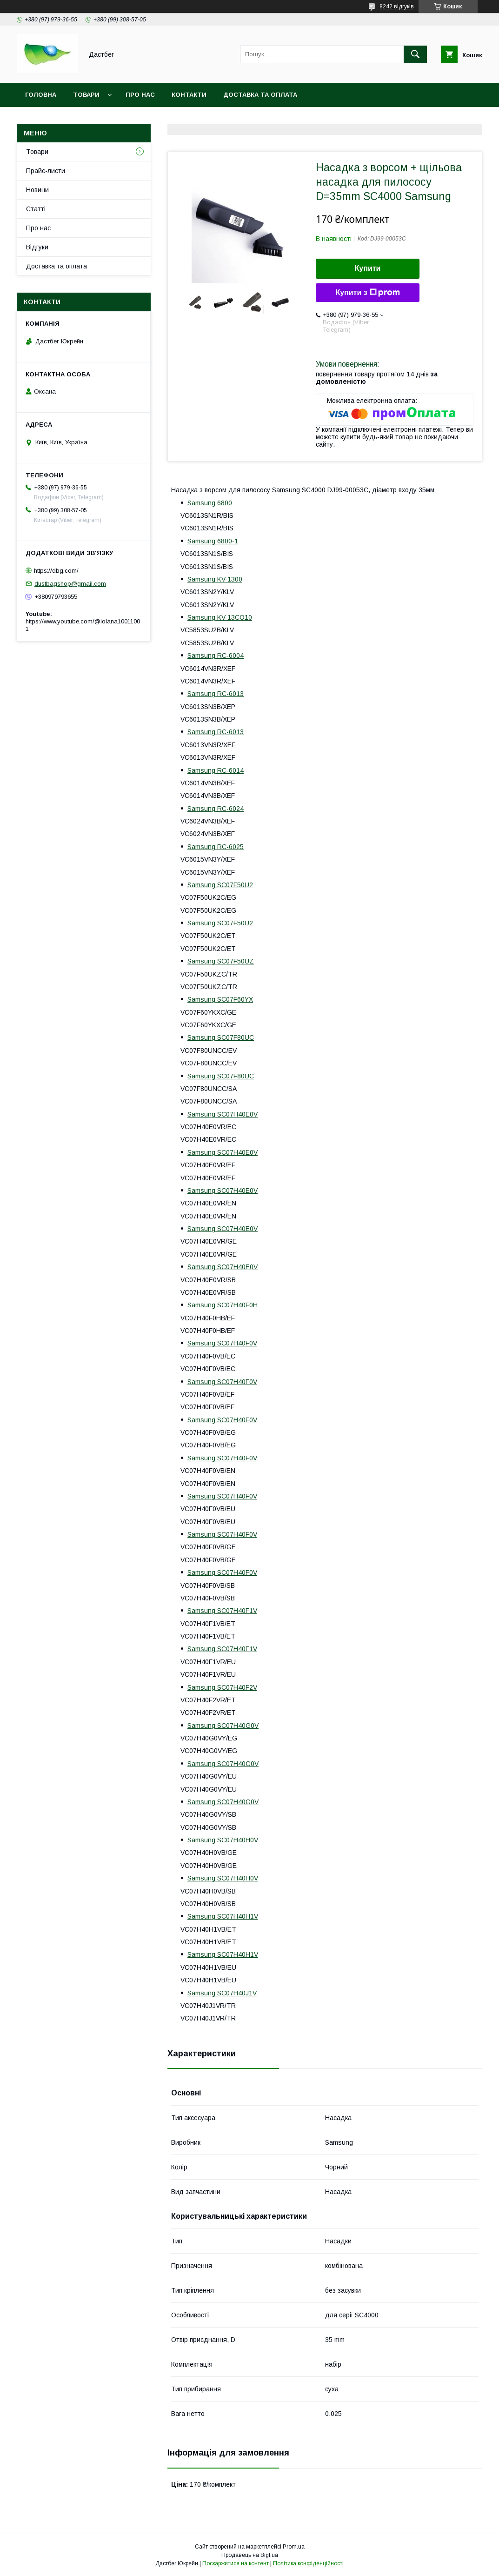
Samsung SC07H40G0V (223, 1725)
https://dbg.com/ (56, 570)
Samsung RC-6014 (215, 770)
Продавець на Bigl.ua (249, 2555)
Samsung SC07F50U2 (220, 885)
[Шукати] (415, 54)
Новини (37, 190)
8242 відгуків (396, 6)
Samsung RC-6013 (215, 693)
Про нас (140, 94)
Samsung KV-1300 (214, 579)
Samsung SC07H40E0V (222, 1114)
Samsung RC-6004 (215, 655)
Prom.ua (294, 2546)
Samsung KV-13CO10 (219, 617)
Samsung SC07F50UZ (220, 961)
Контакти (189, 94)
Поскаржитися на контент (235, 2563)
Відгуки (37, 247)
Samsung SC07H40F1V (222, 1610)
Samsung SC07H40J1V (222, 1993)
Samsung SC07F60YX (220, 999)
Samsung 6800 (209, 503)
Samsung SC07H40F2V (222, 1687)
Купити (368, 268)
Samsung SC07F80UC (220, 1037)
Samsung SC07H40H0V (222, 1840)
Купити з (367, 292)
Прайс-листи (45, 170)
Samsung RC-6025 (215, 846)
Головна (40, 94)
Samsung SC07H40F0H (222, 1305)
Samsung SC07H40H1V (222, 1916)
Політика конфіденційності (308, 2563)
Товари (86, 94)
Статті (36, 209)
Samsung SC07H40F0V (222, 1343)
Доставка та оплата (260, 94)
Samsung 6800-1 (212, 541)
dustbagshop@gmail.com (70, 583)
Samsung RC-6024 (215, 808)
